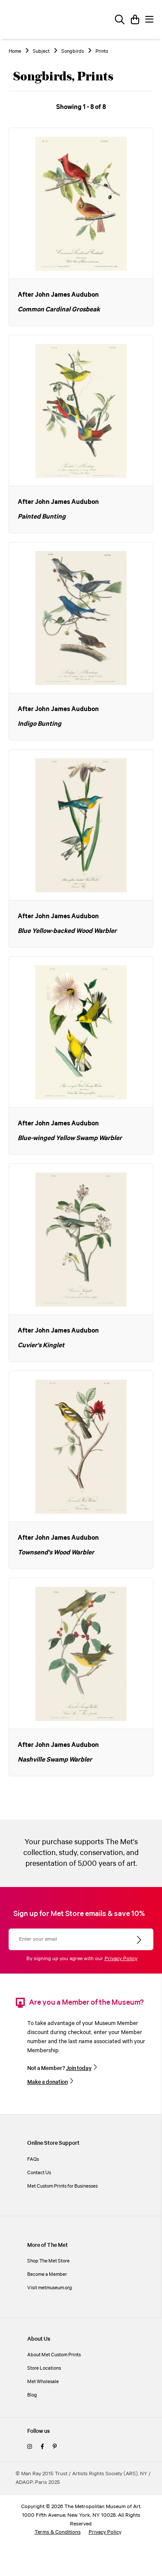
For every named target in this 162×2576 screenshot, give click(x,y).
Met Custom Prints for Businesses (62, 2186)
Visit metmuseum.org (49, 2287)
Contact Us (39, 2172)
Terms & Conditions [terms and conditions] (58, 2532)
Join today (79, 2068)
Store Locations (44, 2368)
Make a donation (47, 2082)
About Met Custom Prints (54, 2355)
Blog (32, 2395)
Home (15, 51)
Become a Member (47, 2274)
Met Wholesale (43, 2381)
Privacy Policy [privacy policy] (105, 2532)
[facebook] (42, 2447)
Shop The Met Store (48, 2261)
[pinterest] (55, 2447)
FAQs (33, 2159)
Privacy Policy (121, 1958)
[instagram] (29, 2447)
